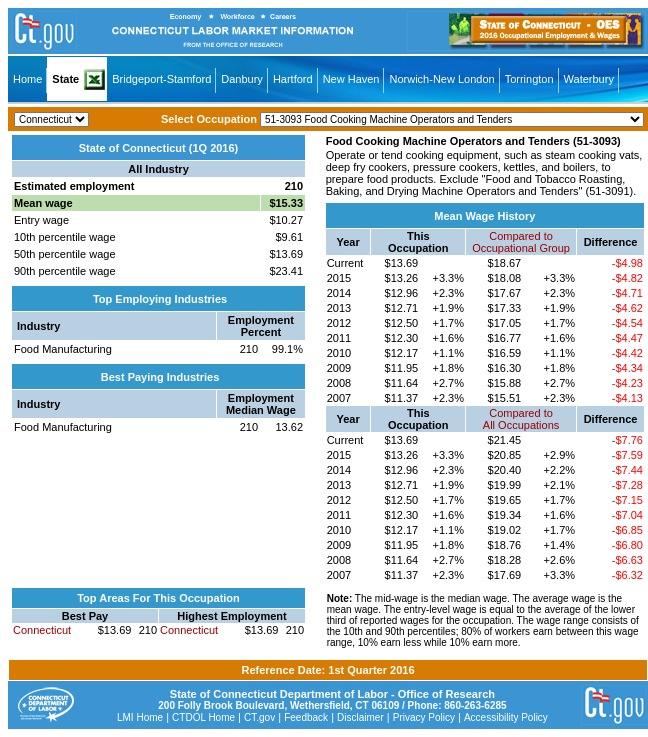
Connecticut (42, 630)
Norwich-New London (441, 79)
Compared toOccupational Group (521, 242)
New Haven (351, 79)
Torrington (529, 79)
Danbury (242, 79)
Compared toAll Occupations (521, 419)
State (65, 79)
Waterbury (589, 79)
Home (27, 79)
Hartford (293, 79)
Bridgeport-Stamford (161, 79)
